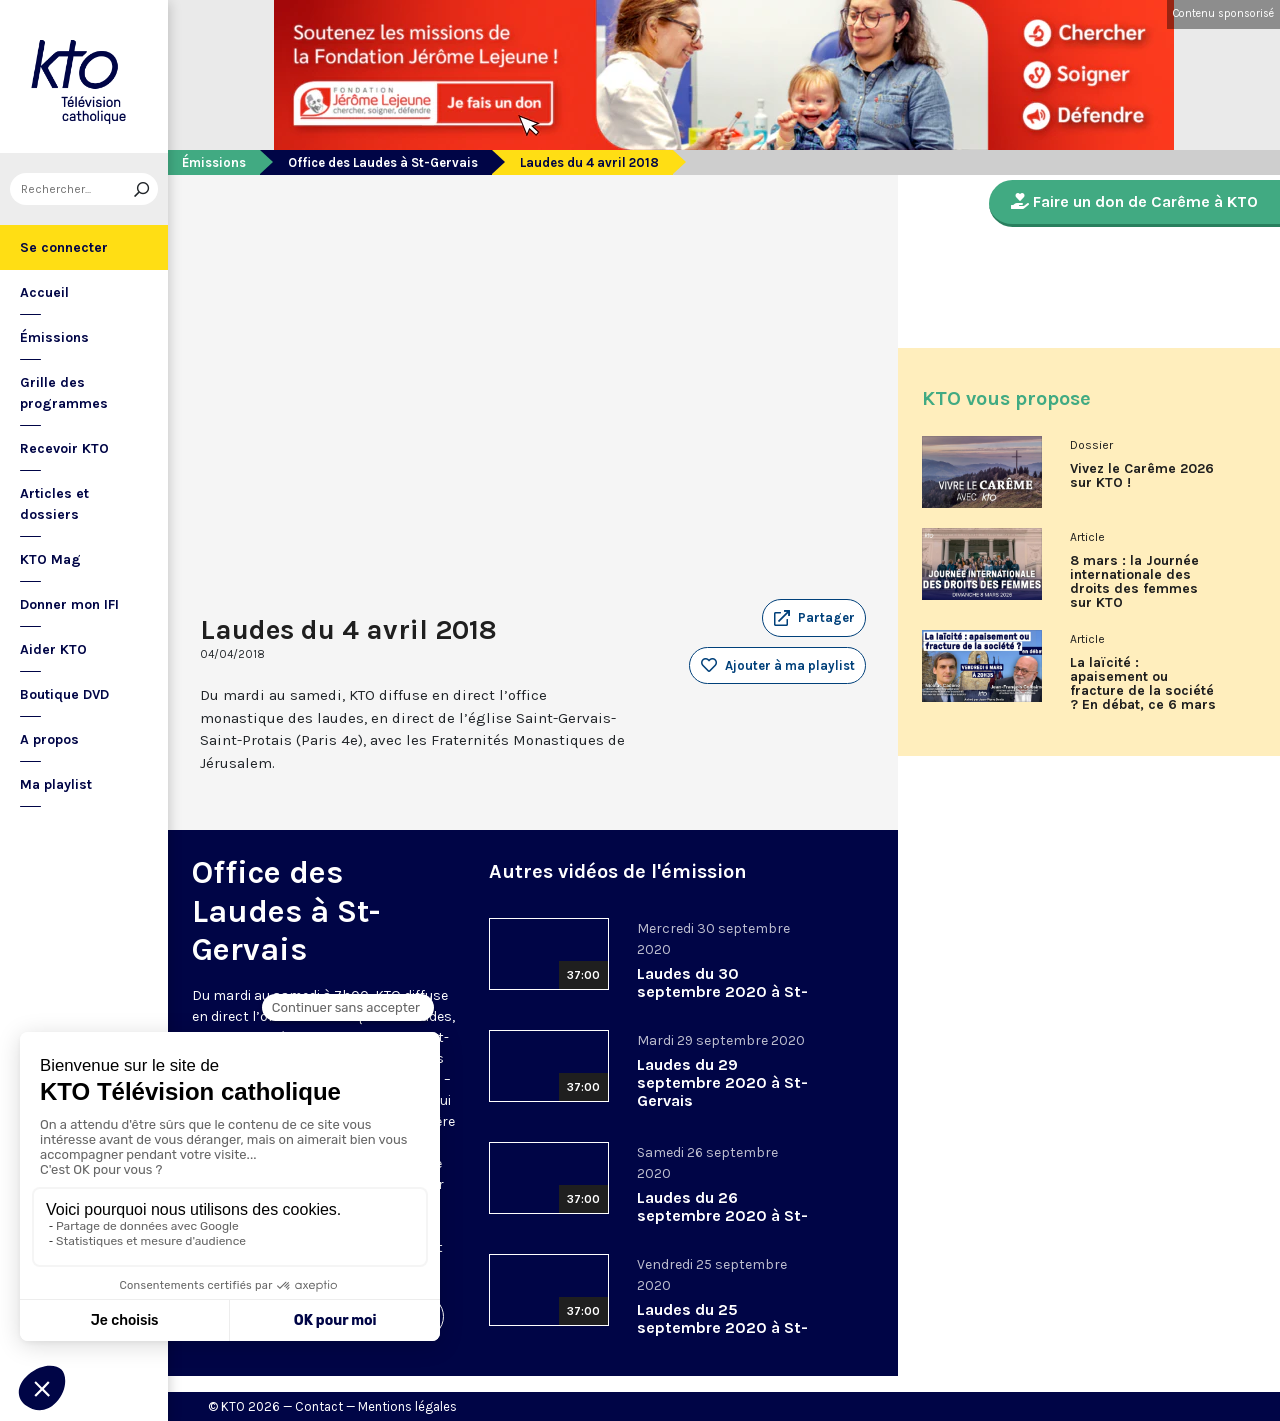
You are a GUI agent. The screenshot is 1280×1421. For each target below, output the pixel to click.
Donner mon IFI (69, 604)
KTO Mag (50, 559)
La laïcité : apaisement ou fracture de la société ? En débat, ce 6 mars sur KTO (1143, 691)
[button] (814, 618)
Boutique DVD (64, 694)
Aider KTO (53, 649)
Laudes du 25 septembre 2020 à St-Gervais (722, 1327)
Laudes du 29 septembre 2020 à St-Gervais (722, 1082)
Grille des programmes (64, 393)
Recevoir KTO (64, 448)
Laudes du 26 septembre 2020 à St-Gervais (722, 1215)
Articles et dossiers (54, 504)
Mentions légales (407, 1406)
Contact (319, 1406)
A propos (49, 739)
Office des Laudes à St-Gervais (383, 162)
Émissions (54, 337)
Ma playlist (56, 784)
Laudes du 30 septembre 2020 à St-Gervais (722, 991)
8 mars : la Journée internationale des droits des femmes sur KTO (1134, 582)
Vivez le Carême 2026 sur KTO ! (1142, 476)
